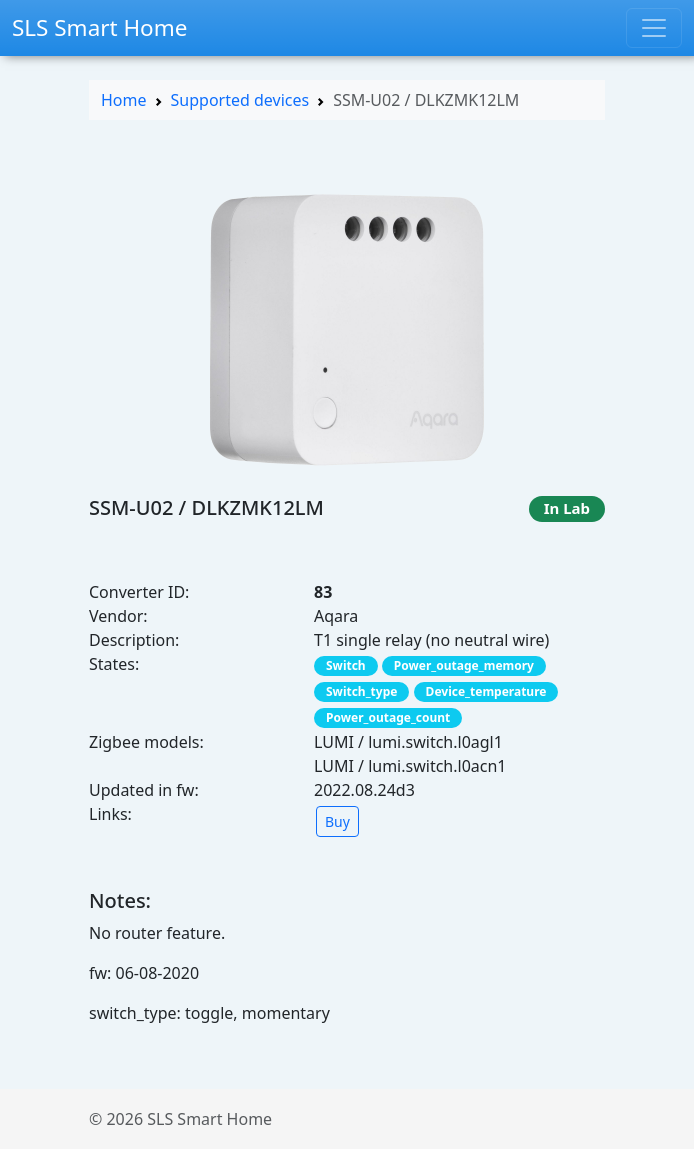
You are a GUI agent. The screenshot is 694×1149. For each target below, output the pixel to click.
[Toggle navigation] (654, 28)
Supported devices (240, 100)
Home (124, 100)
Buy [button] (337, 821)
